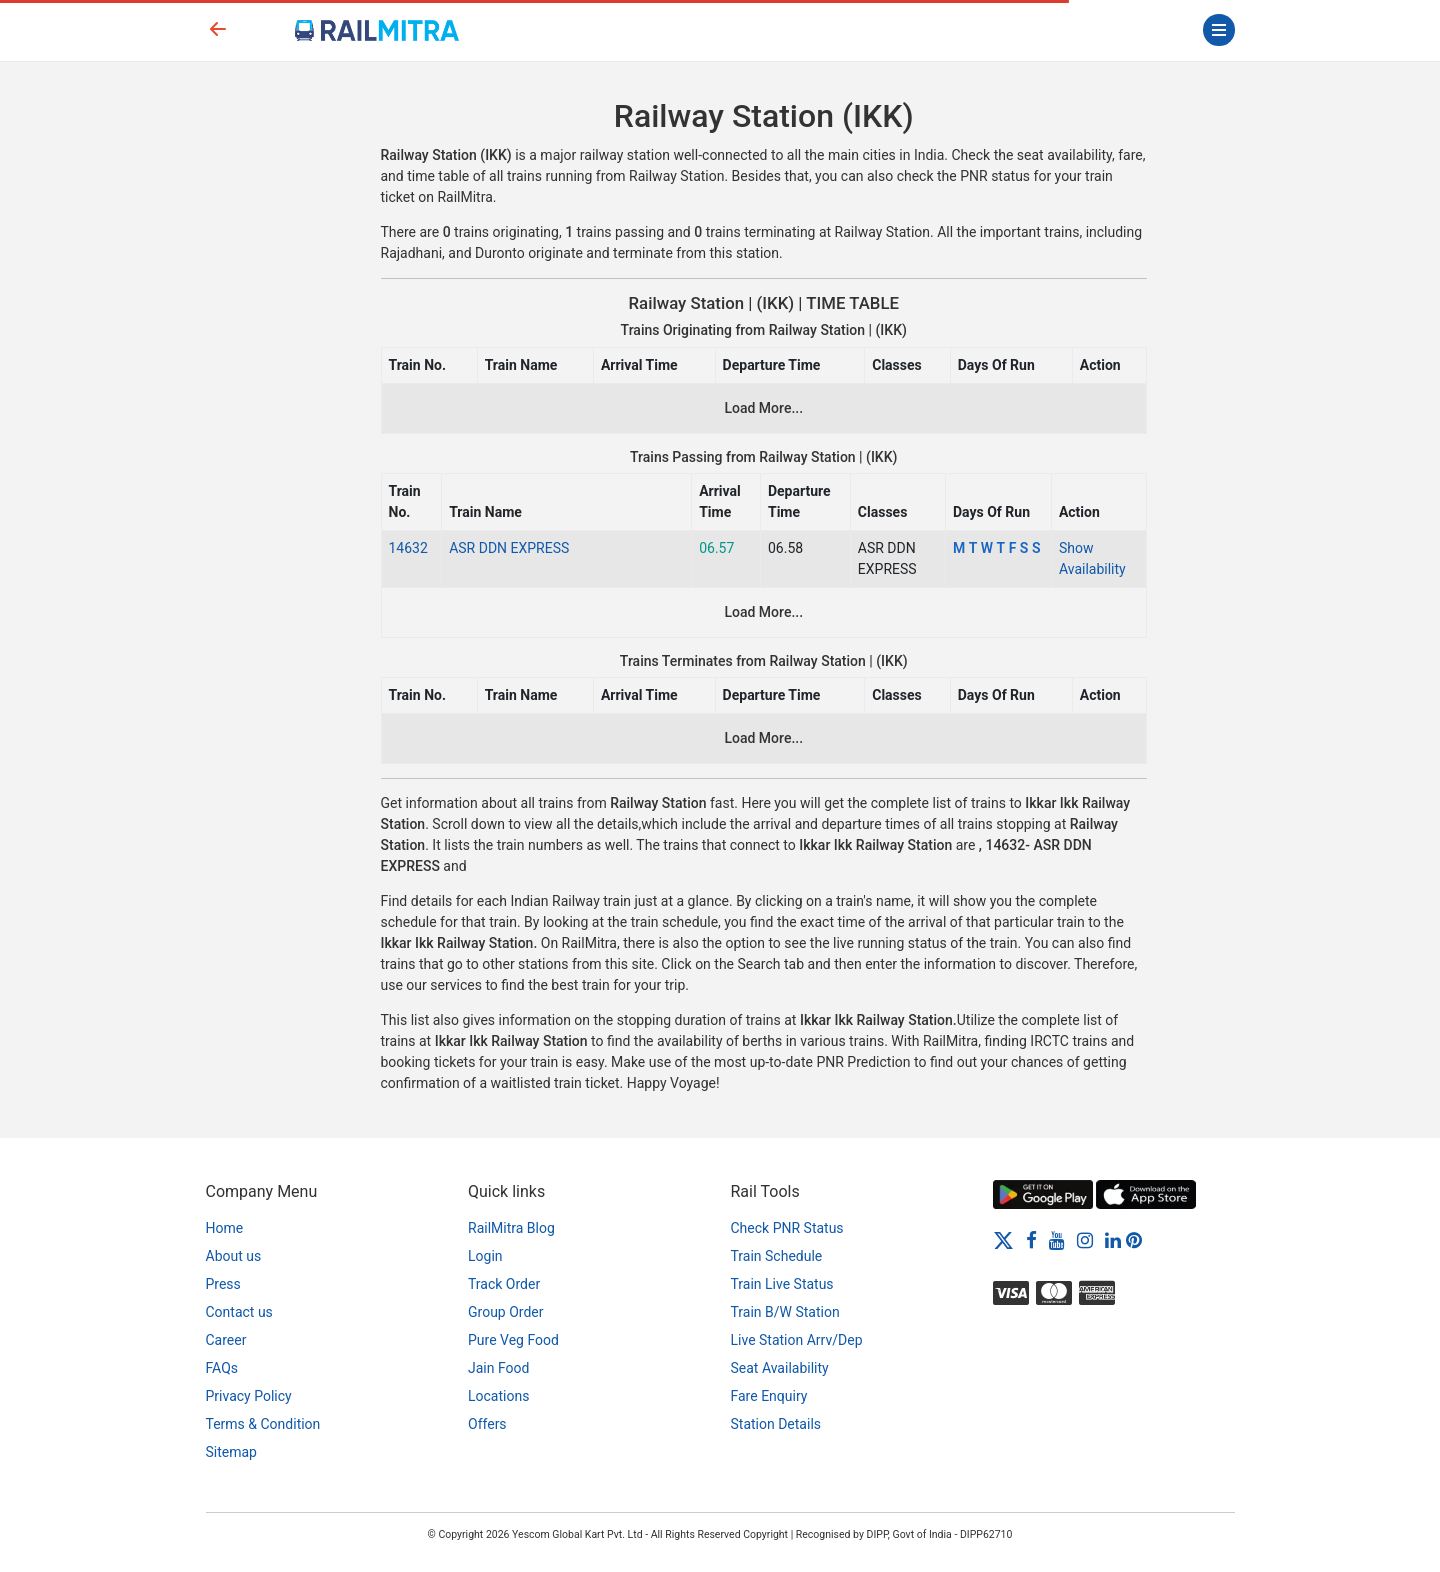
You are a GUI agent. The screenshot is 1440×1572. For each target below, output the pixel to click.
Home (225, 1228)
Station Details (776, 1424)
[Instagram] (1085, 1240)
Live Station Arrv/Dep (797, 1340)
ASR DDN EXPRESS (509, 548)
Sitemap (231, 1452)
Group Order (506, 1312)
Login (485, 1256)
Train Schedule (777, 1256)
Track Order (504, 1284)
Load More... (763, 408)
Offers (487, 1424)
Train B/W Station (785, 1312)
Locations (498, 1396)
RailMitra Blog (511, 1228)
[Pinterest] (1134, 1240)
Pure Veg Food (513, 1340)
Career (226, 1340)
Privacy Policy (249, 1396)
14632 (408, 548)
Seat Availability (780, 1368)
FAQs (222, 1368)
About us (234, 1256)
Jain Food (498, 1368)
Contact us (239, 1312)
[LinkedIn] (1113, 1240)
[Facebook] (1031, 1240)
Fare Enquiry (769, 1396)
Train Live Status (782, 1284)
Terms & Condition (263, 1424)
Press (223, 1284)
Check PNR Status (787, 1228)
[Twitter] (1003, 1240)
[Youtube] (1057, 1240)
